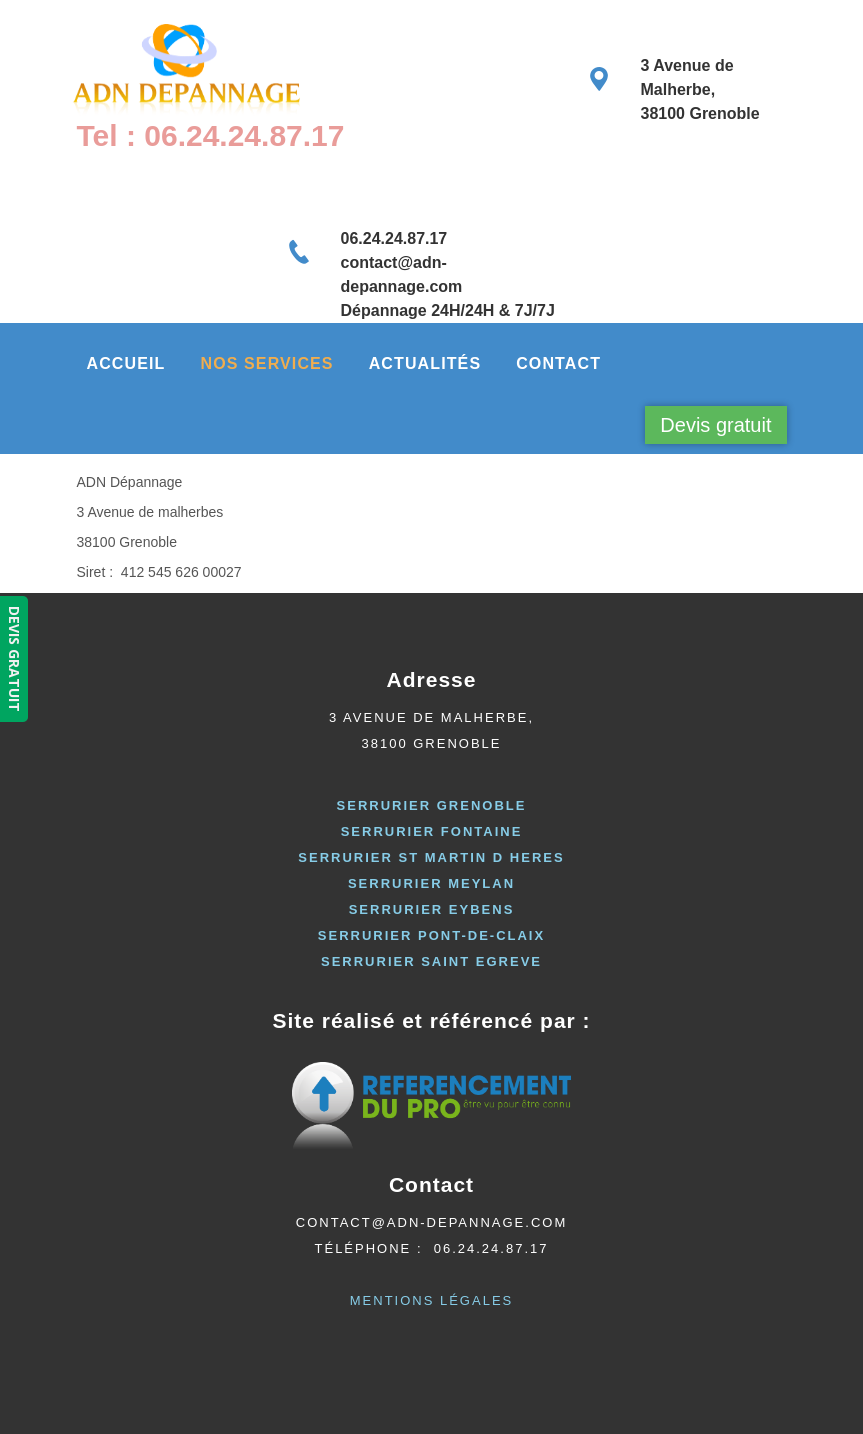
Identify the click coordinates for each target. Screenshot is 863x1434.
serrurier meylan (431, 883)
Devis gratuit (715, 425)
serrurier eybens (432, 909)
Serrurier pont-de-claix (431, 935)
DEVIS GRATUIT (14, 659)
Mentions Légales (431, 1300)
